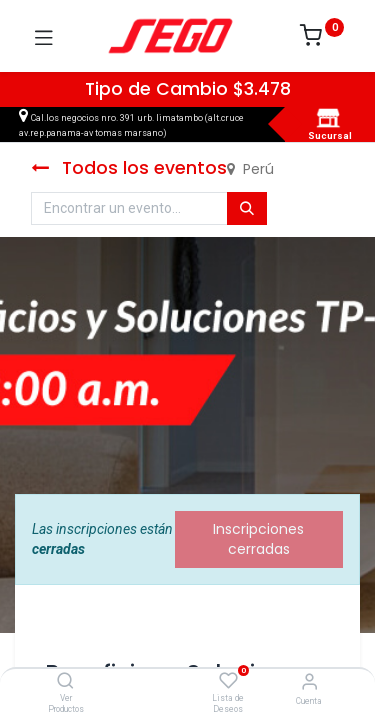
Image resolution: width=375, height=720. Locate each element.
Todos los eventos (129, 168)
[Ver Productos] (65, 682)
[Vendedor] (309, 681)
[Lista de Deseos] (228, 681)
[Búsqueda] (247, 209)
